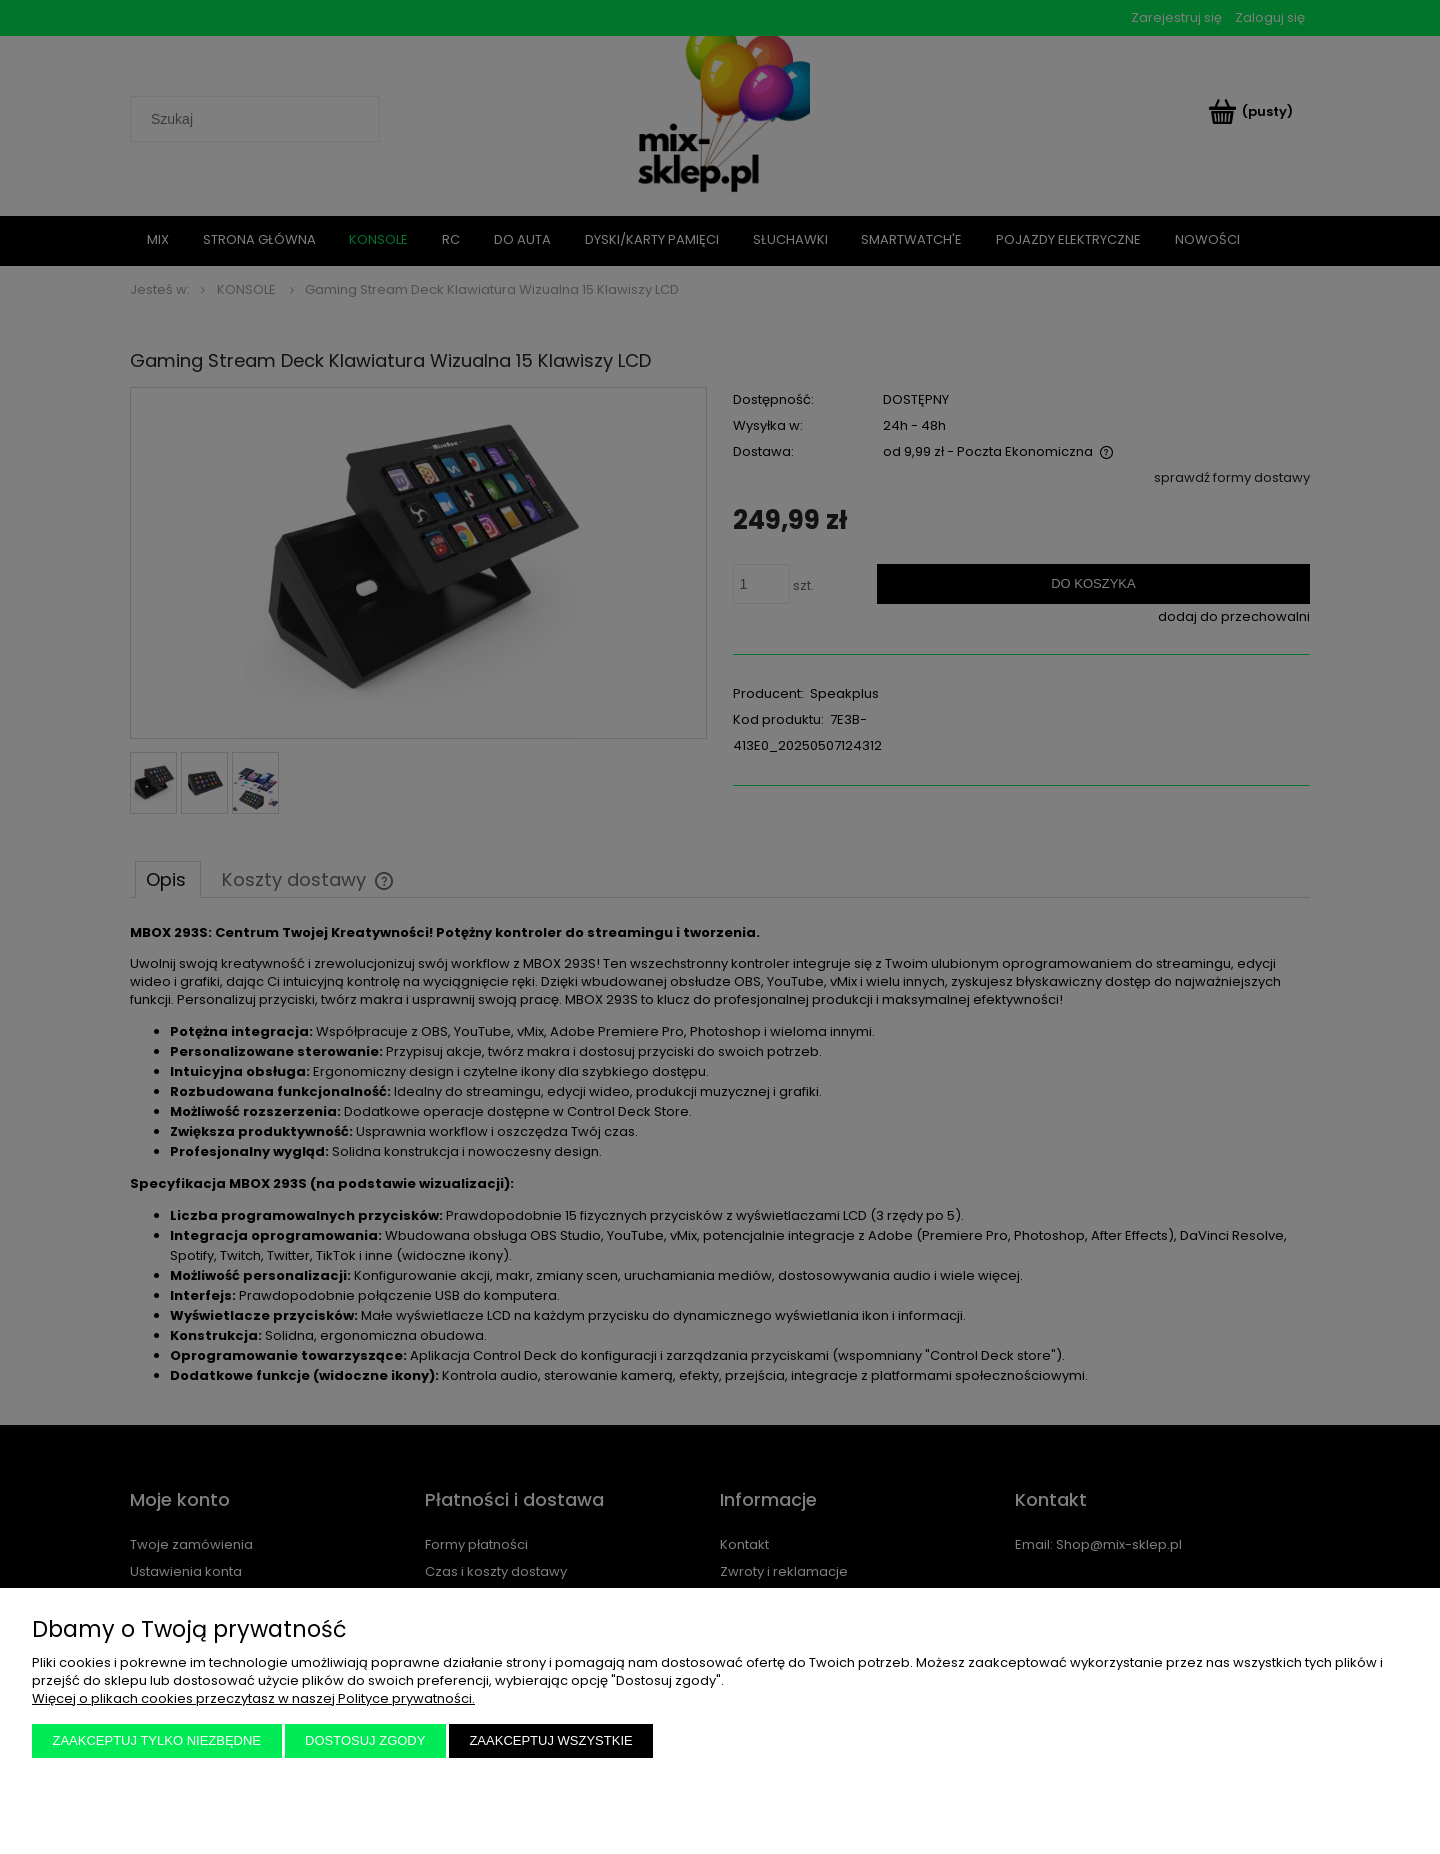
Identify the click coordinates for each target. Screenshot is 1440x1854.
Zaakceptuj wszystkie (550, 1740)
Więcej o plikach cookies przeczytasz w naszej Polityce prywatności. (253, 1698)
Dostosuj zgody (365, 1740)
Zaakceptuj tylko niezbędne (157, 1740)
